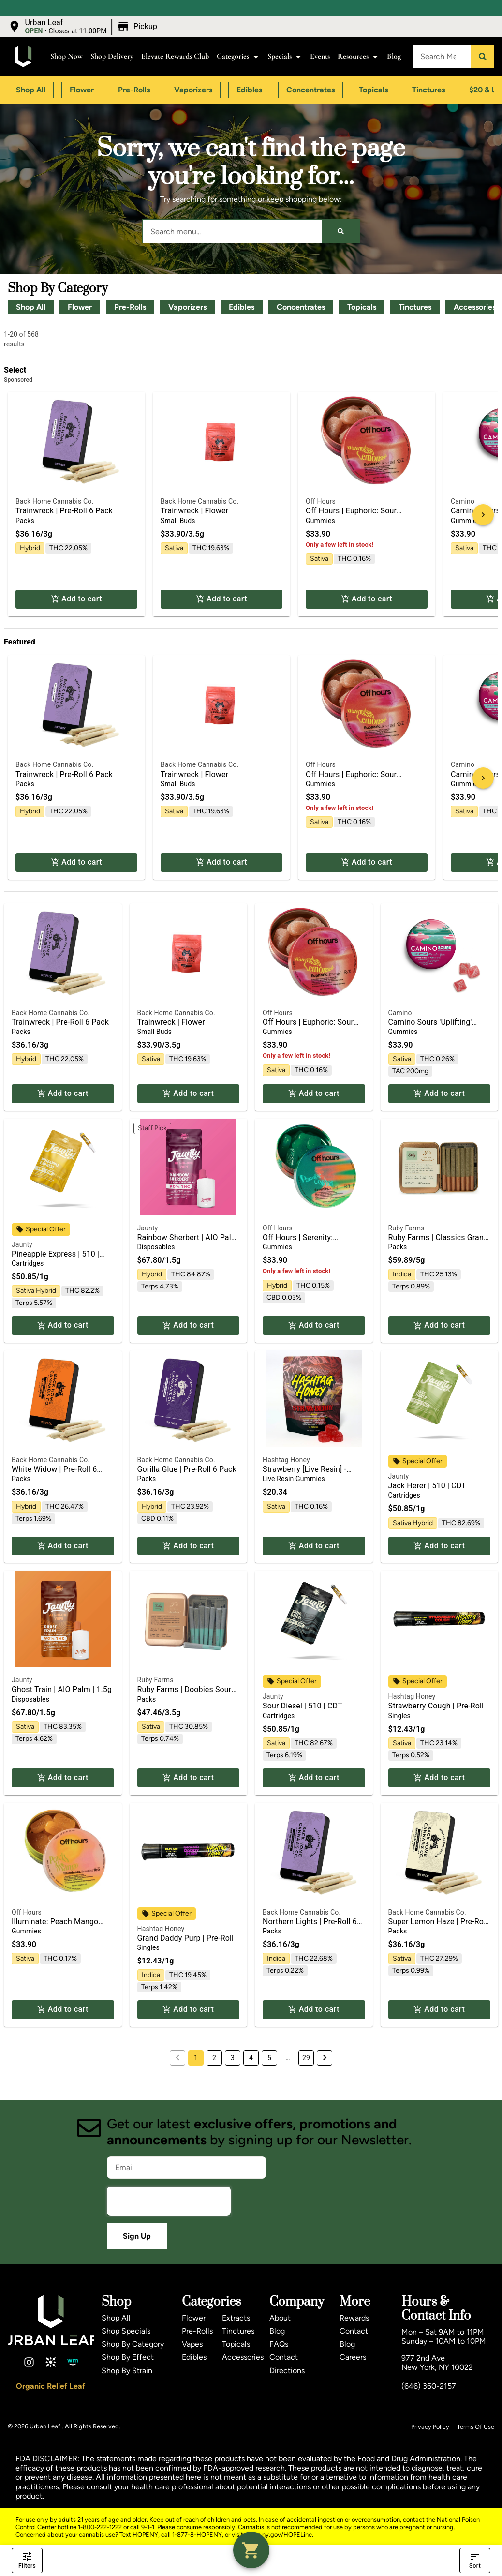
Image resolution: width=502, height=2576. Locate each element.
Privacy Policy (430, 2426)
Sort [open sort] (475, 2560)
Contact (283, 2357)
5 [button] (269, 2058)
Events (320, 56)
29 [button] (306, 2058)
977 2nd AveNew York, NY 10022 (437, 2362)
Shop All (30, 307)
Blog (394, 56)
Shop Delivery (111, 56)
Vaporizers (187, 307)
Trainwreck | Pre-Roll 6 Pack (64, 510)
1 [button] (196, 2058)
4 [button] (251, 2058)
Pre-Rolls (130, 307)
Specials (284, 56)
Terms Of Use (475, 2426)
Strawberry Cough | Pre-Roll (436, 1705)
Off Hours (321, 501)
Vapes (192, 2344)
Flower (80, 307)
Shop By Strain (127, 2370)
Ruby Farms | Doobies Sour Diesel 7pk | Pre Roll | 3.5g (184, 1694)
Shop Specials (126, 2331)
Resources (358, 56)
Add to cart (76, 599)
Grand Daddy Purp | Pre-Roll (185, 1938)
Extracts (236, 2317)
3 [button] (232, 2058)
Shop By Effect (128, 2357)
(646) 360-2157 (428, 2386)
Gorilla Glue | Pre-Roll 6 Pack (186, 1469)
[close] (314, 23)
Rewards (354, 2317)
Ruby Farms (406, 1228)
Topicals (361, 307)
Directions (287, 2370)
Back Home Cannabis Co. (54, 501)
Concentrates (301, 307)
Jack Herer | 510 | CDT (427, 1485)
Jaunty (22, 1244)
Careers (353, 2357)
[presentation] (169, 2201)
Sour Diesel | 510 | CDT (302, 1705)
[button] (84, 26)
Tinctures (415, 307)
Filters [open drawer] (27, 2560)
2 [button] (214, 2058)
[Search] (482, 56)
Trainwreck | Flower (194, 510)
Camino (462, 501)
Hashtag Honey (286, 1460)
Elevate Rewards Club (175, 56)
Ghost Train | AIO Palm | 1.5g (62, 1689)
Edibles (241, 307)
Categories (238, 56)
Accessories (243, 2357)
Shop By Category (133, 2344)
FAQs (278, 2344)
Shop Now (66, 56)
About (280, 2317)
